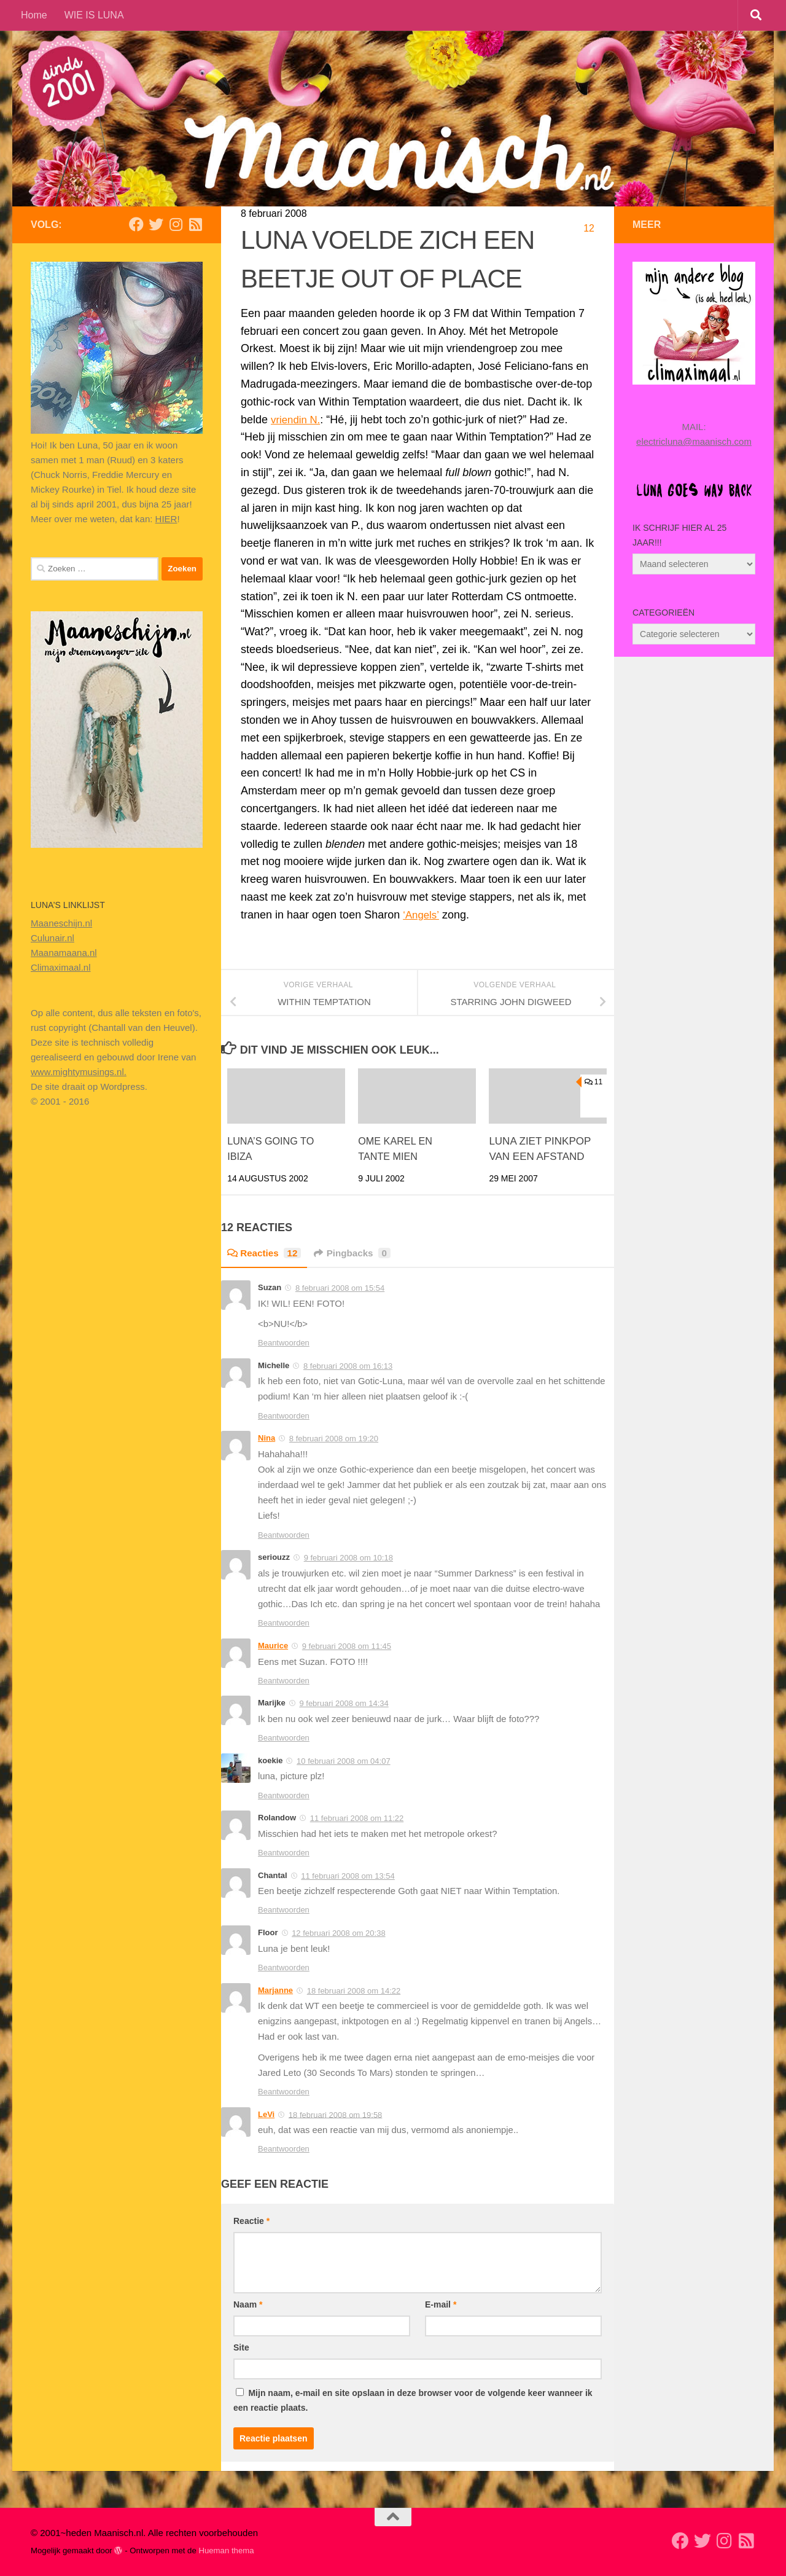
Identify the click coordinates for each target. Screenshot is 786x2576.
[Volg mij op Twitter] (156, 224)
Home (34, 15)
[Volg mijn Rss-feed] (195, 224)
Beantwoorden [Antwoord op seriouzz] (283, 1622)
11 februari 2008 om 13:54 (348, 1876)
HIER (166, 519)
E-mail (440, 2304)
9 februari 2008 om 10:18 (348, 1557)
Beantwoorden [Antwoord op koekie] (283, 1795)
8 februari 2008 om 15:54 (339, 1288)
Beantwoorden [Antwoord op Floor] (283, 1967)
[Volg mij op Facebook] (136, 224)
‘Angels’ (422, 915)
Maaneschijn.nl (61, 923)
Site (241, 2347)
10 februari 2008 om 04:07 (344, 1761)
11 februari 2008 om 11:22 (357, 1818)
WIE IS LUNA (94, 15)
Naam (247, 2304)
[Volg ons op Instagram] (175, 224)
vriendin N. (297, 419)
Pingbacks (357, 1253)
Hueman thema (226, 2550)
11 (593, 1082)
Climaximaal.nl (61, 967)
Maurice (273, 1645)
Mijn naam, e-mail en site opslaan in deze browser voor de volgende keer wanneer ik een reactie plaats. (413, 2400)
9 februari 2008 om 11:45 (346, 1646)
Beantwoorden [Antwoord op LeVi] (283, 2148)
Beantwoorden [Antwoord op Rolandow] (283, 1852)
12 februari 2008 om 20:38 (339, 1933)
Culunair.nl (52, 938)
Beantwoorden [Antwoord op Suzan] (283, 1342)
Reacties (266, 1253)
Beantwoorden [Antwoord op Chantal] (283, 1909)
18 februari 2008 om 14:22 (354, 1990)
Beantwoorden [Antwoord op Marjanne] (283, 2091)
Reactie (251, 2221)
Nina (266, 1438)
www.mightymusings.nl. (78, 1072)
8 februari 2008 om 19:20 (333, 1438)
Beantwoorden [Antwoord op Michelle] (283, 1415)
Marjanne (275, 1989)
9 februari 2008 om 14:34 (343, 1703)
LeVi (266, 2113)
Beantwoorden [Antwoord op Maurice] (283, 1680)
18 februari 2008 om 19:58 (336, 2114)
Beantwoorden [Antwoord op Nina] (283, 1535)
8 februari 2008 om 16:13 (347, 1366)
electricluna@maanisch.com (694, 441)
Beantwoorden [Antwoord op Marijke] (283, 1737)
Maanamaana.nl (64, 952)
